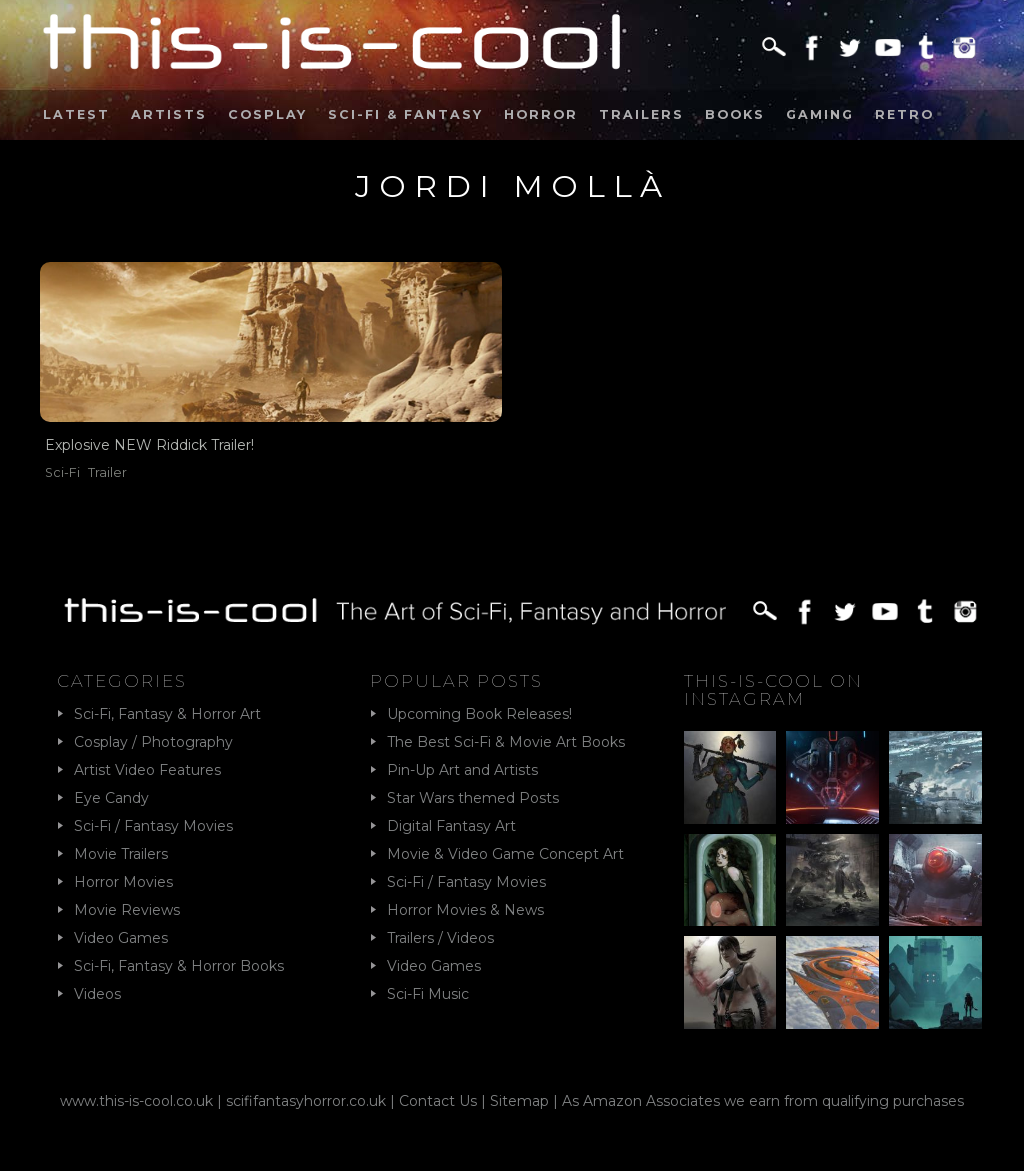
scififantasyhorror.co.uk (306, 1101)
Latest (76, 114)
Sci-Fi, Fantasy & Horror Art (167, 714)
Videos (97, 994)
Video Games (121, 938)
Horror (541, 114)
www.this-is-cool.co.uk (136, 1101)
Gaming (820, 114)
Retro (904, 114)
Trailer (107, 472)
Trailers (641, 114)
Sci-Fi (62, 472)
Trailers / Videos (440, 938)
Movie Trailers (121, 854)
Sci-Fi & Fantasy (405, 114)
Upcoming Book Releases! (479, 714)
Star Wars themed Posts (473, 798)
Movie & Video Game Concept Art (505, 854)
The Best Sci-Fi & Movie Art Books (506, 742)
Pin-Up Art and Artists (462, 770)
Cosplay (267, 114)
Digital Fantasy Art (451, 826)
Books (735, 114)
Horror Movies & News (465, 910)
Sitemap (519, 1101)
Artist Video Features (147, 770)
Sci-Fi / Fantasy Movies (153, 826)
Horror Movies (123, 882)
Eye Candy (111, 798)
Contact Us (438, 1101)
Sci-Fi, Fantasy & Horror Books (179, 966)
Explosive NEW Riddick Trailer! (149, 445)
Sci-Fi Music (428, 994)
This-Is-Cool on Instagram (773, 690)
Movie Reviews (127, 910)
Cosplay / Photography (153, 742)
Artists (169, 114)
